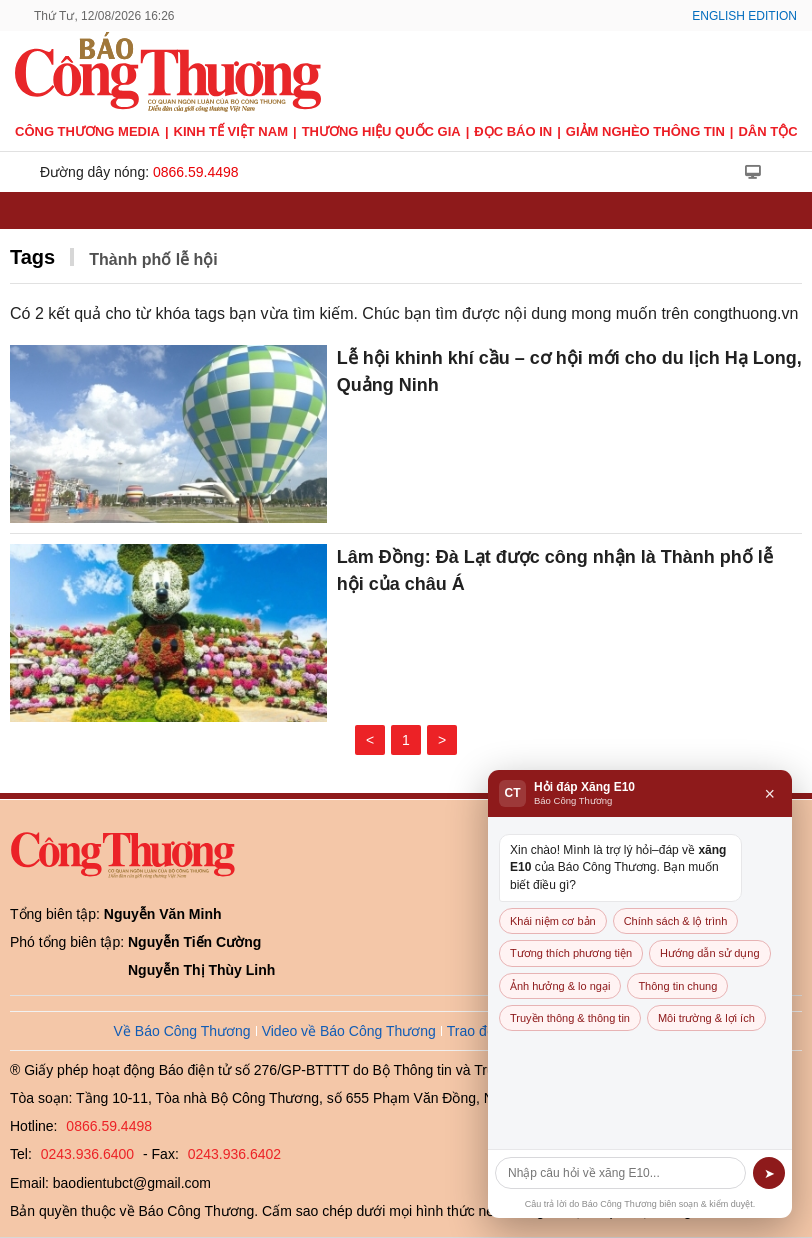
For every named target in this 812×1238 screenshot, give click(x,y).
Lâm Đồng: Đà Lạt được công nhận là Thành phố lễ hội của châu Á (555, 570)
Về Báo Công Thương (182, 1031)
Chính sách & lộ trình (676, 921)
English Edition (744, 16)
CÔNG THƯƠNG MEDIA (87, 131)
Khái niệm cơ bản (553, 921)
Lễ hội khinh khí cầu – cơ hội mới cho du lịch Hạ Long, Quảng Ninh (569, 371)
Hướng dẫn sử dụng (709, 953)
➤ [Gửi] (769, 1173)
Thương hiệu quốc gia (381, 131)
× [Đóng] (769, 794)
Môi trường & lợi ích (706, 1018)
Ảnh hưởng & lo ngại (560, 986)
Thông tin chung (677, 986)
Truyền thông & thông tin (570, 1018)
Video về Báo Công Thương (349, 1031)
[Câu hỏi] (620, 1173)
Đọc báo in (513, 131)
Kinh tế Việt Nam (231, 131)
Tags (32, 257)
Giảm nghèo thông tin (645, 131)
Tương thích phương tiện (571, 953)
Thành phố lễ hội (153, 259)
